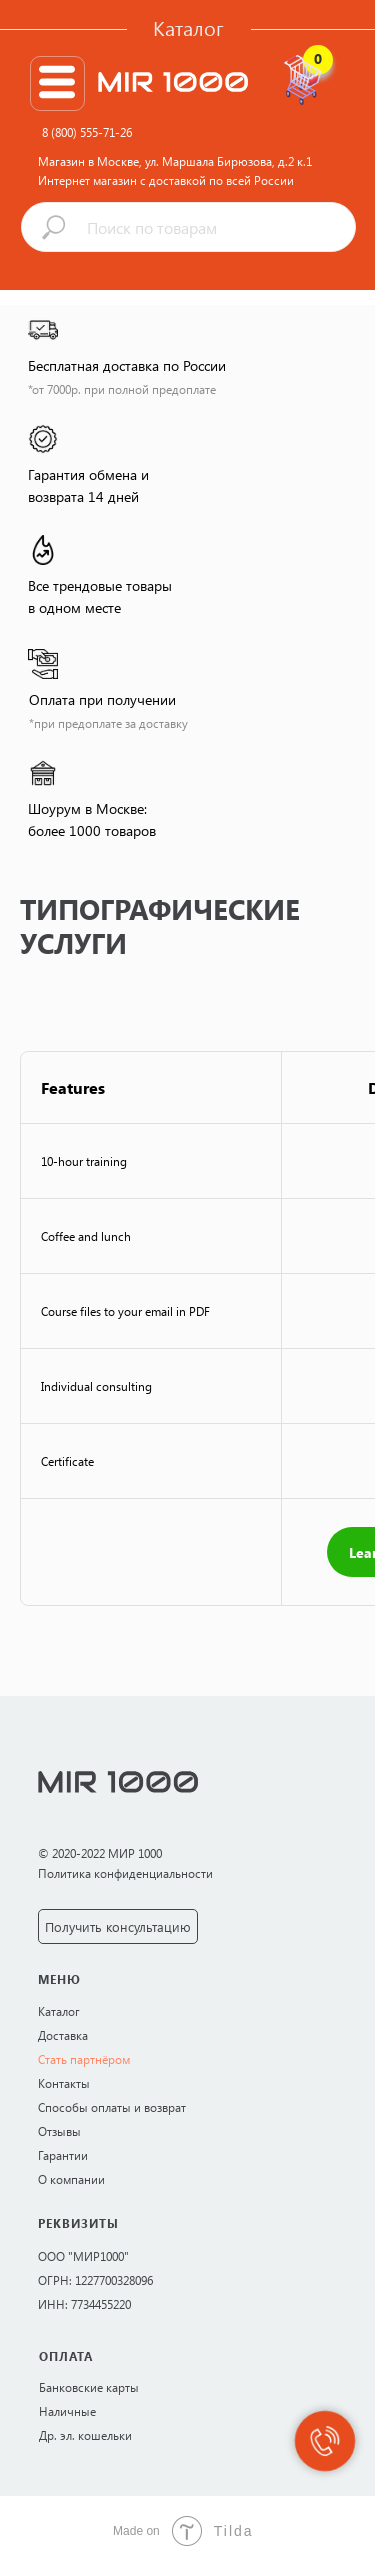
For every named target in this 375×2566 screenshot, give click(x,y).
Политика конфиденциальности (125, 1873)
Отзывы (59, 2131)
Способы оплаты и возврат (112, 2107)
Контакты (64, 2083)
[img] (57, 82)
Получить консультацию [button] (118, 1926)
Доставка (63, 2035)
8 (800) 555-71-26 (87, 132)
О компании (71, 2179)
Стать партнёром (84, 2059)
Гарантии (63, 2155)
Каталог (188, 27)
